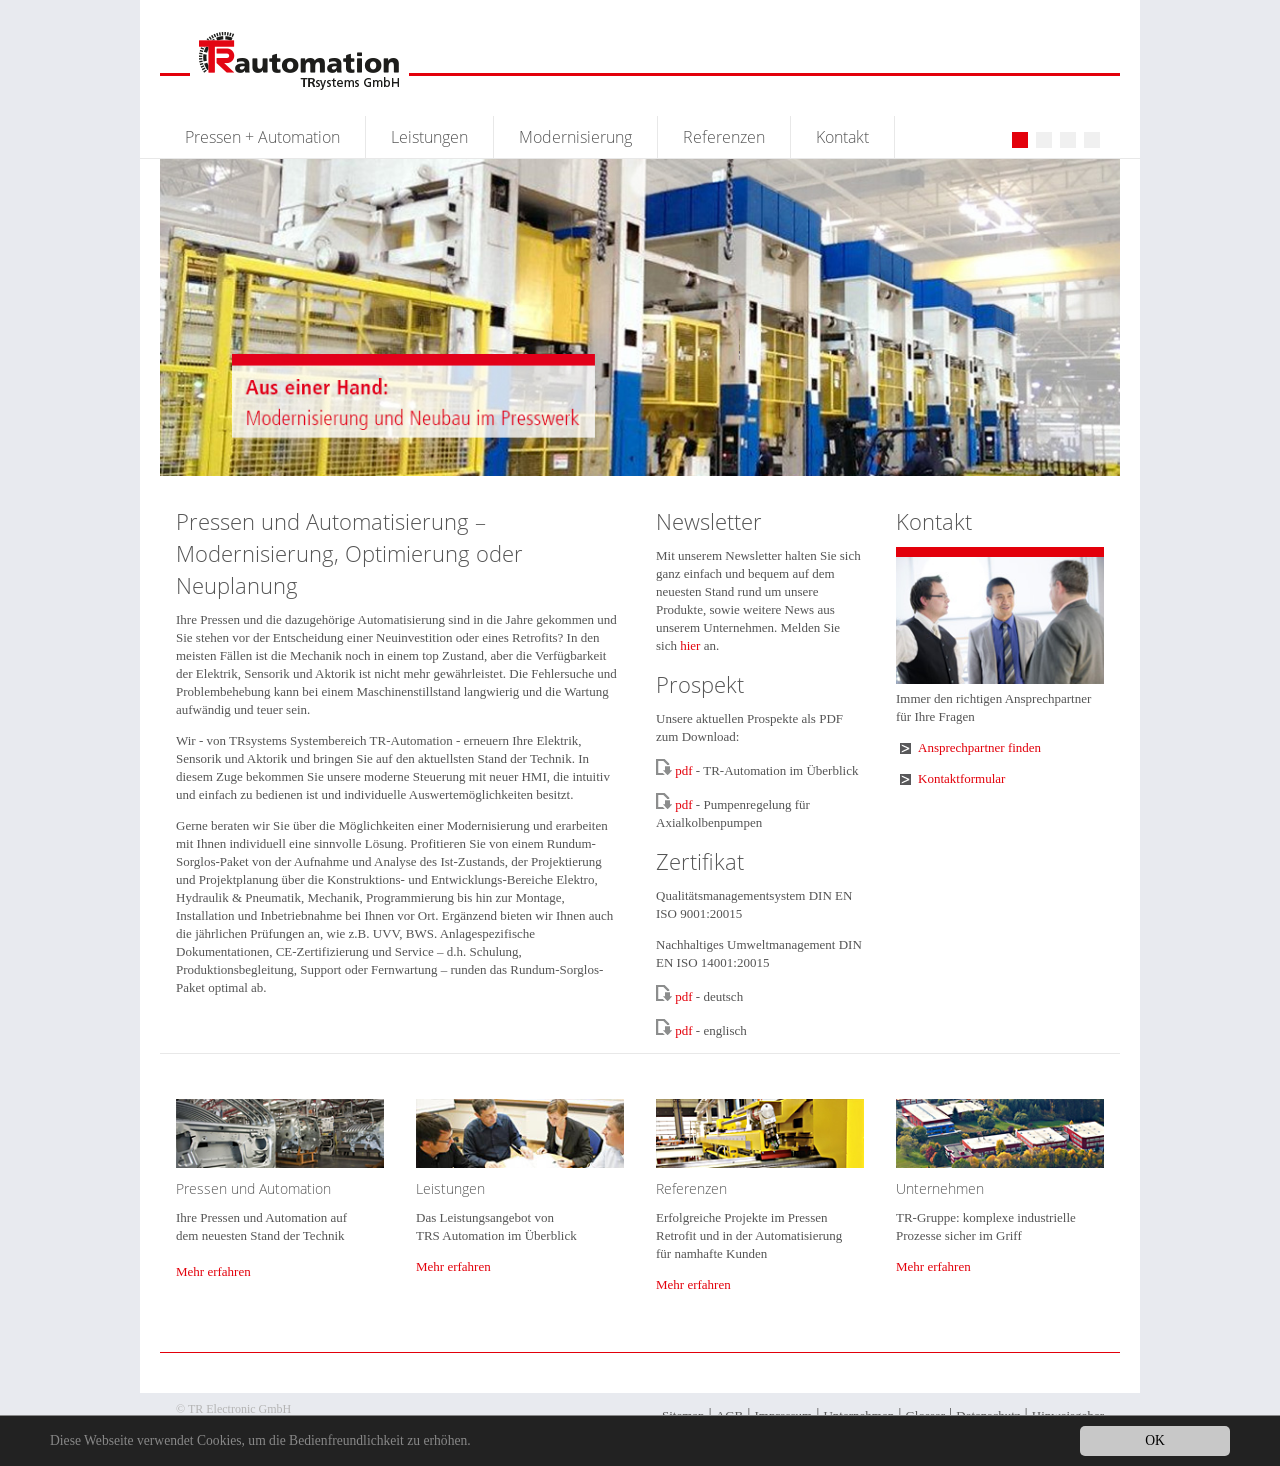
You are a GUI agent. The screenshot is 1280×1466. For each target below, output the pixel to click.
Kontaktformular (961, 778)
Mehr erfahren (213, 1271)
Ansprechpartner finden (979, 747)
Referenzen (724, 137)
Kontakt (842, 137)
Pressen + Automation (262, 137)
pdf (683, 770)
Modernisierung (575, 137)
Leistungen (429, 137)
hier (690, 645)
